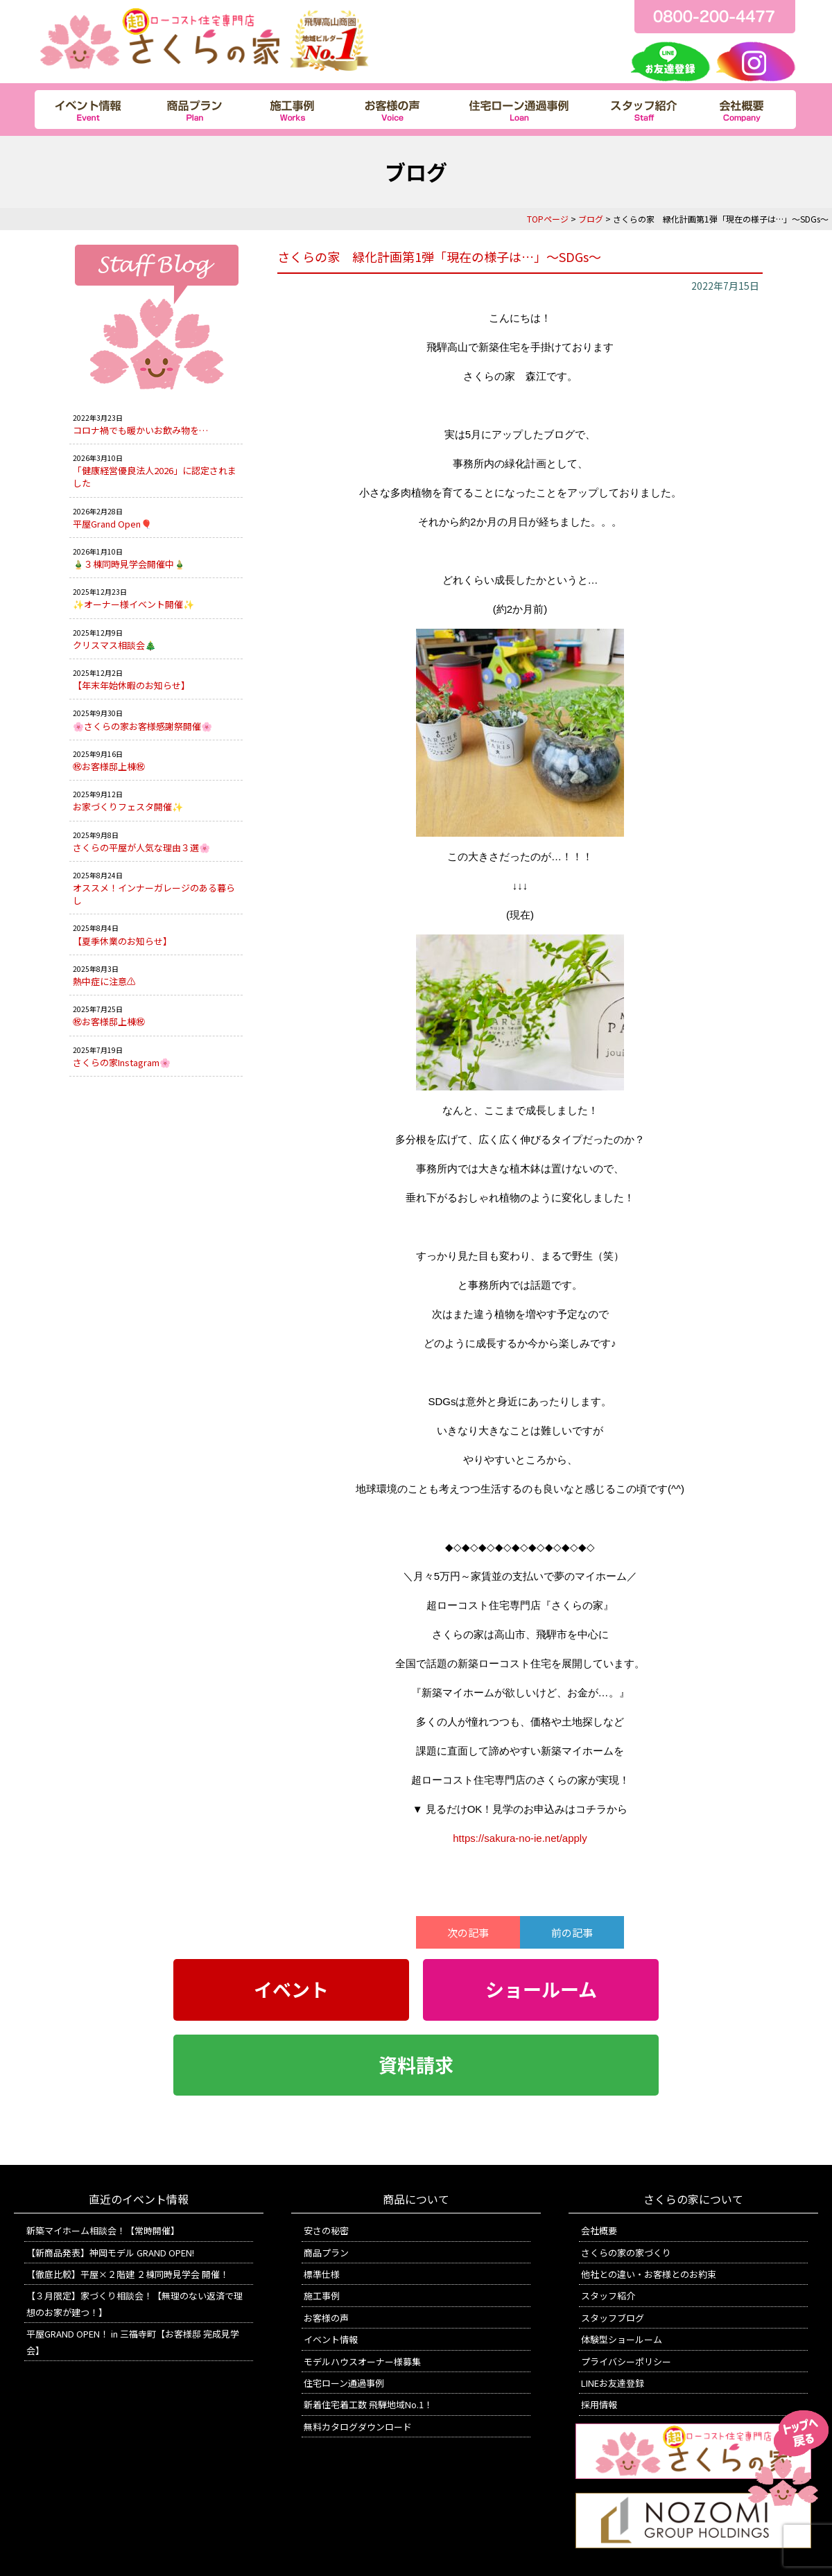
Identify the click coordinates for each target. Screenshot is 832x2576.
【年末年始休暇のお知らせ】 (131, 685)
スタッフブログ (612, 2317)
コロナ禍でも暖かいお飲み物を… (140, 430)
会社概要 (599, 2230)
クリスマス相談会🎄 (114, 645)
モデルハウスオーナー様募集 (362, 2361)
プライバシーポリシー (626, 2361)
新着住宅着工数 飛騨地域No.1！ (368, 2404)
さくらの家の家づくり (626, 2252)
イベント (291, 1989)
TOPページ (548, 219)
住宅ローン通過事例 (344, 2383)
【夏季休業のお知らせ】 (122, 941)
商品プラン (326, 2252)
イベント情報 (331, 2339)
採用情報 (599, 2404)
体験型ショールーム (621, 2339)
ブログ (590, 219)
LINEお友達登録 (612, 2383)
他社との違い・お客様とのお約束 (648, 2274)
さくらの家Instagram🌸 (122, 1062)
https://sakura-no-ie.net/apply (520, 1838)
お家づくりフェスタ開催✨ (128, 806)
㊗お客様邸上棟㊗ (109, 766)
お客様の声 (326, 2317)
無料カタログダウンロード (358, 2426)
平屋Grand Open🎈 (112, 523)
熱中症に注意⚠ (104, 981)
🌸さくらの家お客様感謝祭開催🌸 (142, 726)
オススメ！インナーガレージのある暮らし (154, 894)
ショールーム (541, 1989)
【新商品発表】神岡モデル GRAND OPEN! (110, 2252)
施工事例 (322, 2295)
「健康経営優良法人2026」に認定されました (154, 476)
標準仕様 (322, 2274)
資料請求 (416, 2065)
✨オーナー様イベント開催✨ (133, 604)
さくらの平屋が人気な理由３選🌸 (141, 847)
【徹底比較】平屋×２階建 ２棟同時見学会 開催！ (127, 2274)
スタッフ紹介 (608, 2295)
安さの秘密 (326, 2230)
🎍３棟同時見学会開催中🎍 (129, 564)
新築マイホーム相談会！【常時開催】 (103, 2230)
